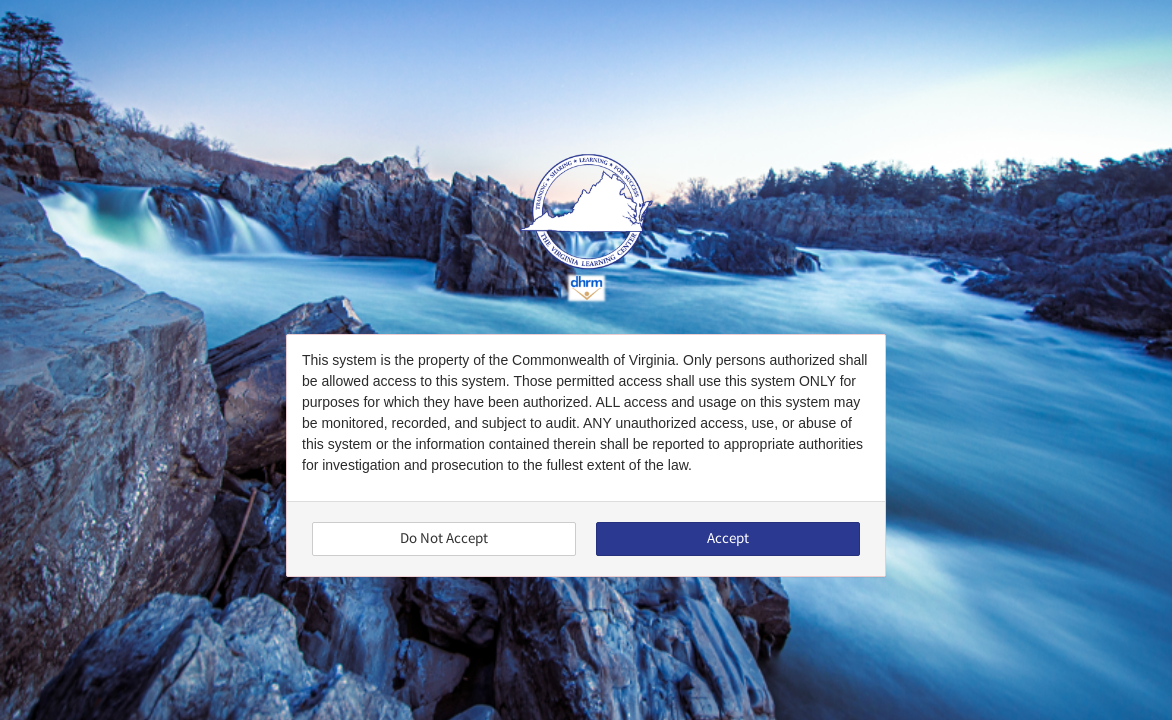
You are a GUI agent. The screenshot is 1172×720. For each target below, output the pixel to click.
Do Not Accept (444, 538)
